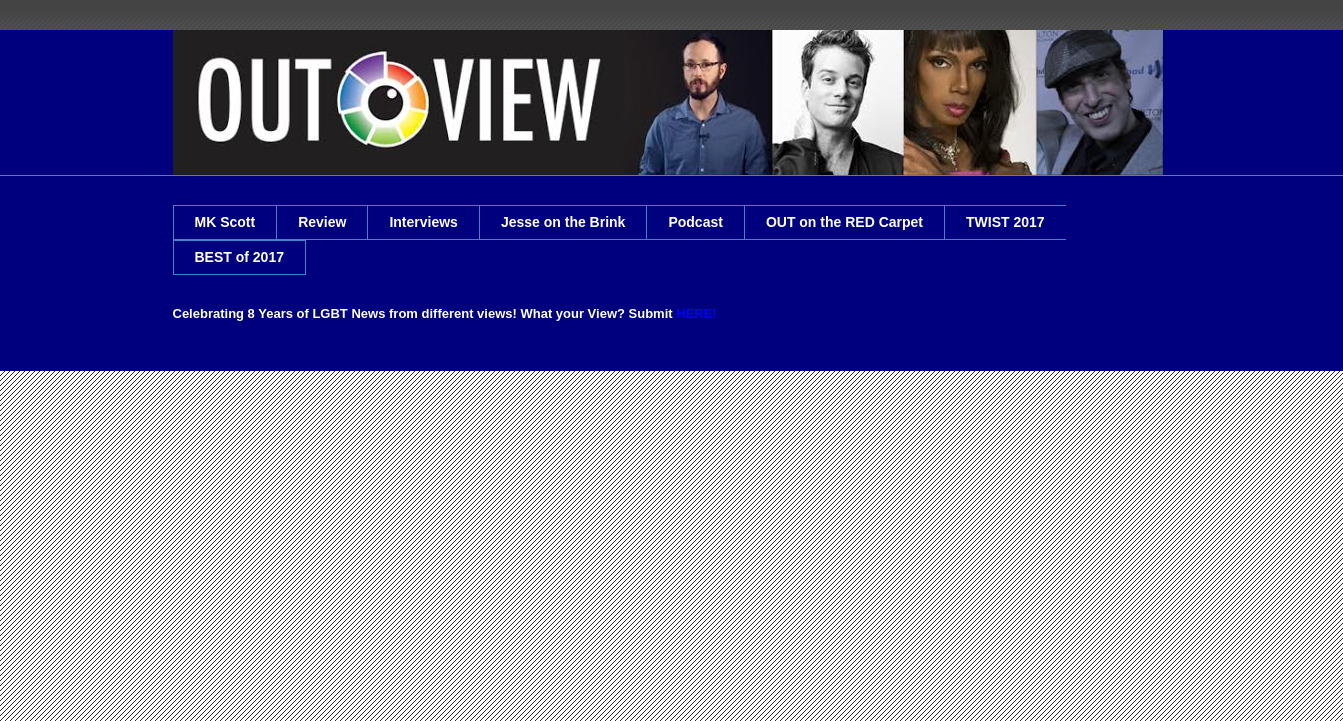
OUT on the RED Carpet (844, 222)
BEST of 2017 (239, 257)
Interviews (423, 222)
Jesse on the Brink (563, 222)
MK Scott (225, 222)
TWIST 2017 (1005, 222)
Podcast (695, 222)
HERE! (696, 313)
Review (322, 222)
